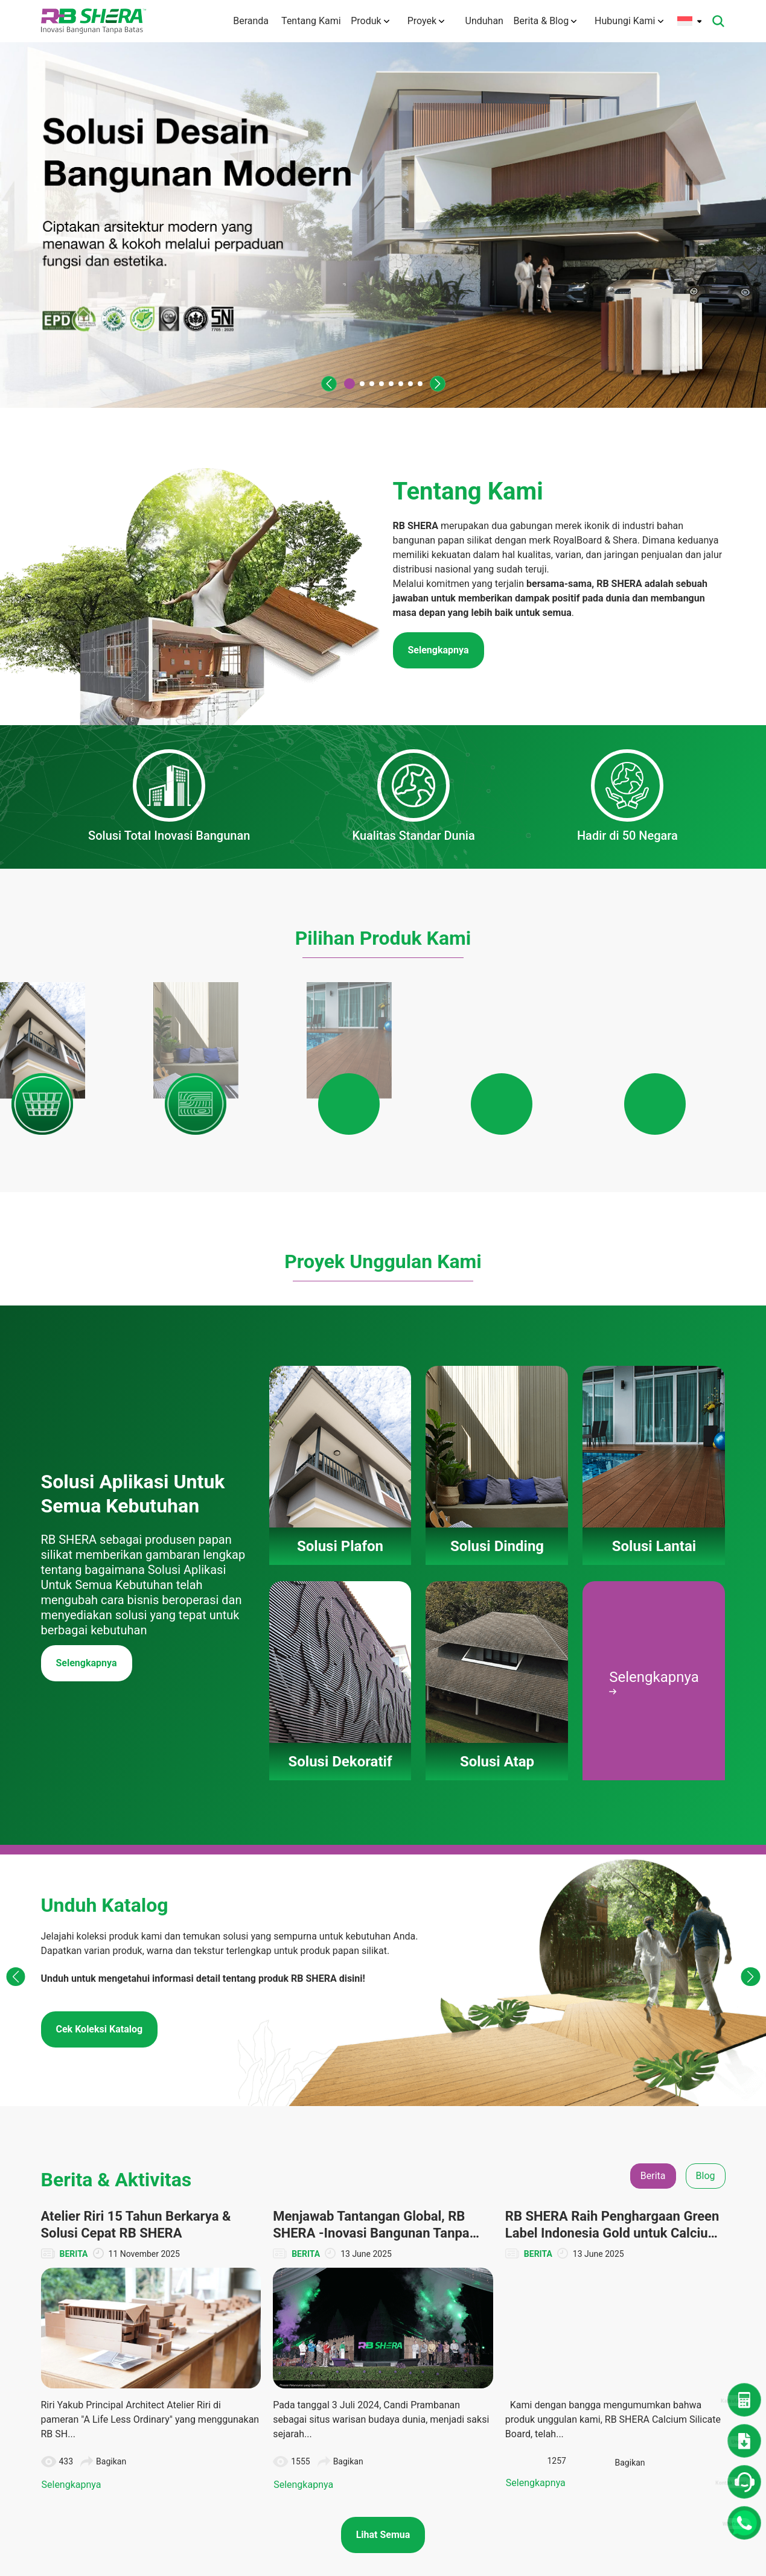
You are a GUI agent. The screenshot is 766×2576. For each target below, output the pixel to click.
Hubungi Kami (629, 21)
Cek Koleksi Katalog (99, 2123)
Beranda (232, 21)
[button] (322, 383)
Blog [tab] (705, 2270)
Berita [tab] (653, 2270)
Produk (364, 21)
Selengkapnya (86, 1757)
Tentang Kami (297, 21)
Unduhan (476, 21)
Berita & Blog (545, 21)
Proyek (420, 21)
